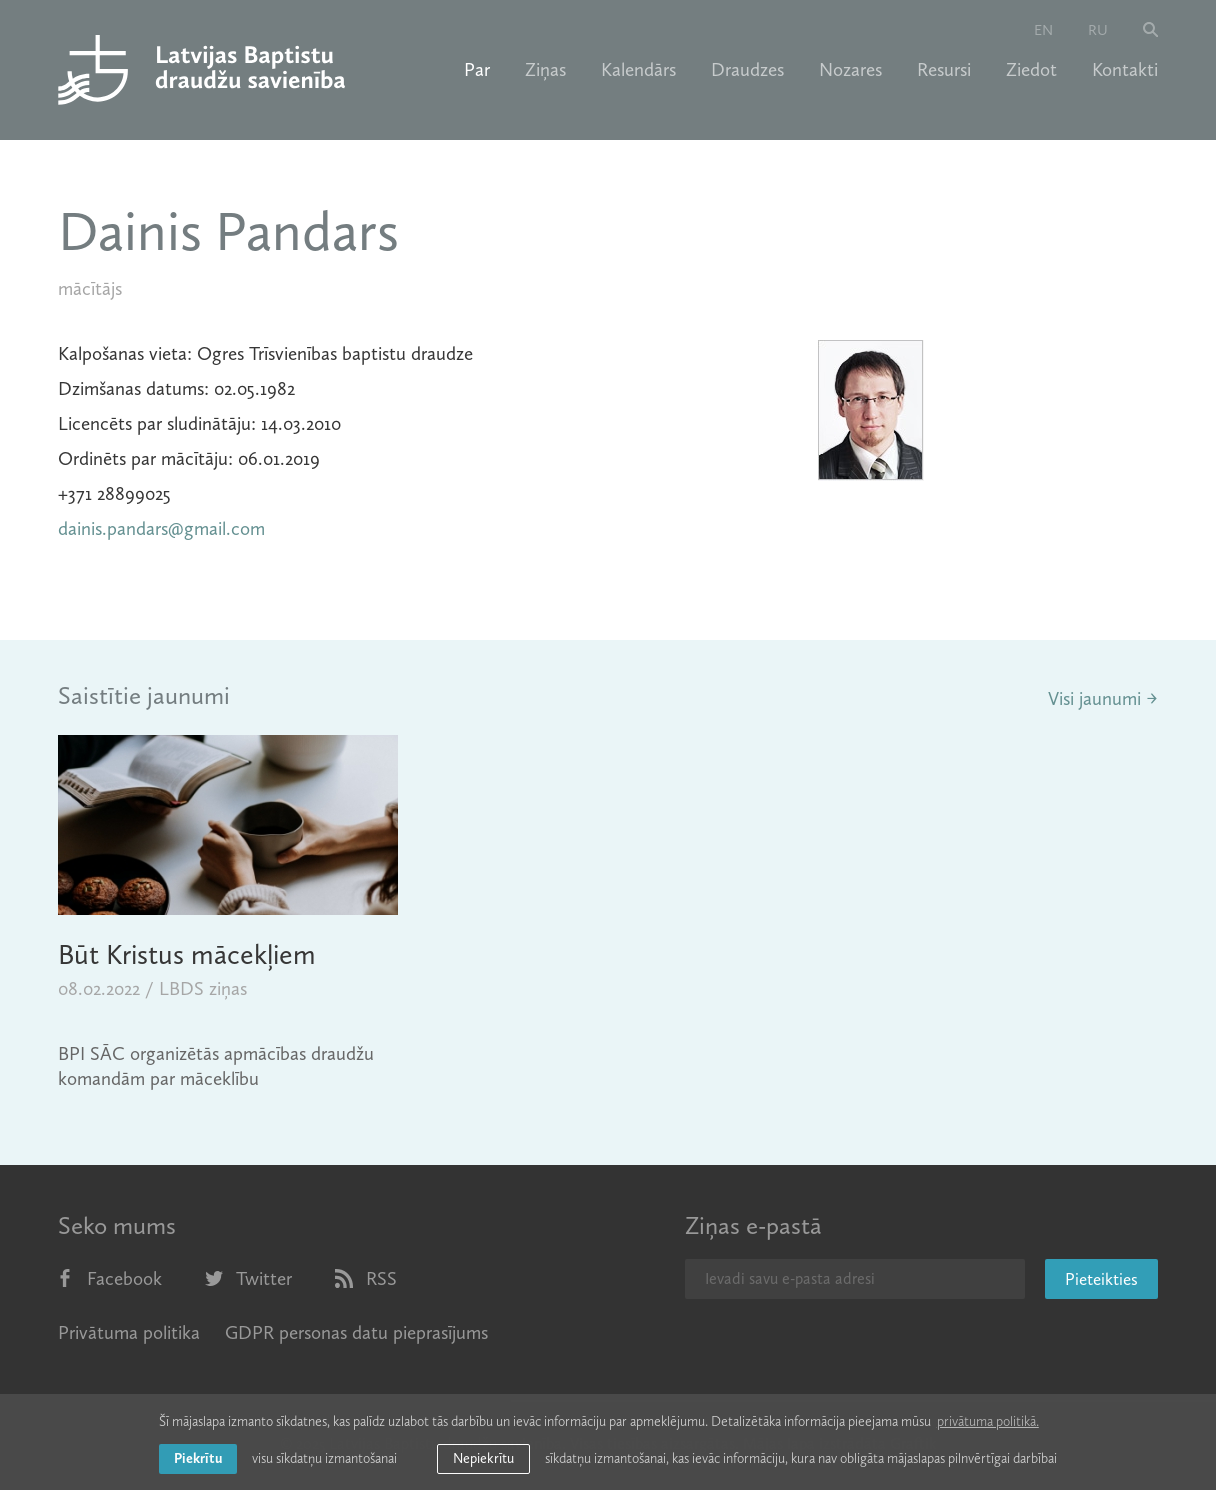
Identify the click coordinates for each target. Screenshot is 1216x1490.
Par (477, 70)
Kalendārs (638, 70)
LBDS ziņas (203, 988)
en (1043, 30)
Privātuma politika (129, 1332)
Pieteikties (1101, 1279)
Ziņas (545, 70)
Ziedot (1031, 70)
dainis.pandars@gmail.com (161, 528)
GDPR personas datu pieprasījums (356, 1332)
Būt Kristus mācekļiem (187, 954)
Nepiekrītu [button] (483, 1458)
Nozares (850, 70)
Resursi (944, 70)
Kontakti (1125, 70)
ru (1098, 30)
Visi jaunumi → (1103, 698)
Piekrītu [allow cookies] (198, 1458)
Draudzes (747, 70)
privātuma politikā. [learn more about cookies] (988, 1421)
